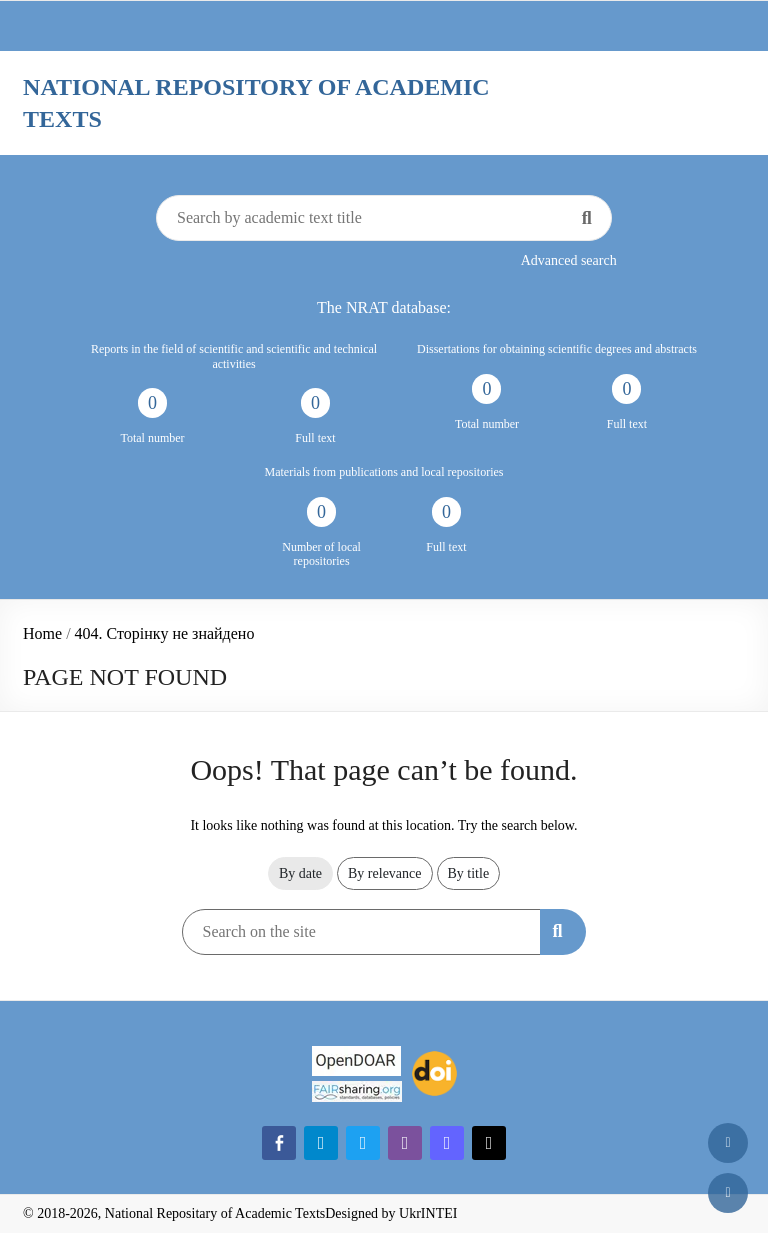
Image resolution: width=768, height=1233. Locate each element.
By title (469, 873)
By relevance (384, 873)
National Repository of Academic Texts (256, 103)
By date (300, 873)
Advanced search (569, 260)
